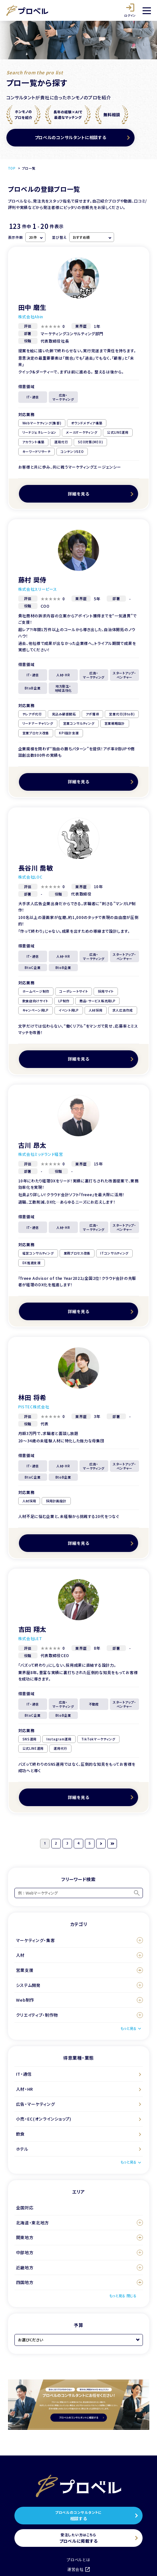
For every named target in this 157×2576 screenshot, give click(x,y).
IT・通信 (24, 2074)
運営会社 (78, 2569)
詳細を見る (78, 494)
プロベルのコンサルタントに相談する (70, 137)
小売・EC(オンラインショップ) (43, 2119)
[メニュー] (146, 10)
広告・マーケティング (35, 2104)
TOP (12, 168)
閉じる (131, 2295)
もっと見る (128, 2028)
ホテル (22, 2149)
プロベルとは (78, 2559)
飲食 (20, 2134)
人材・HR (24, 2089)
